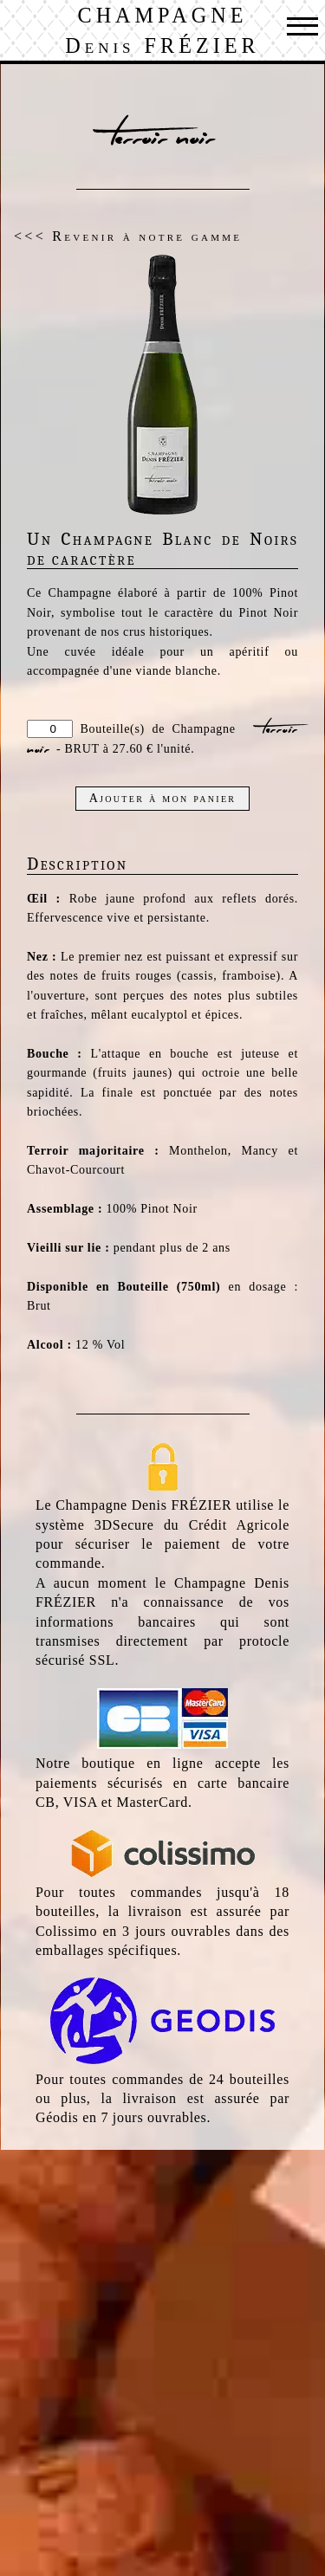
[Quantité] (50, 729)
